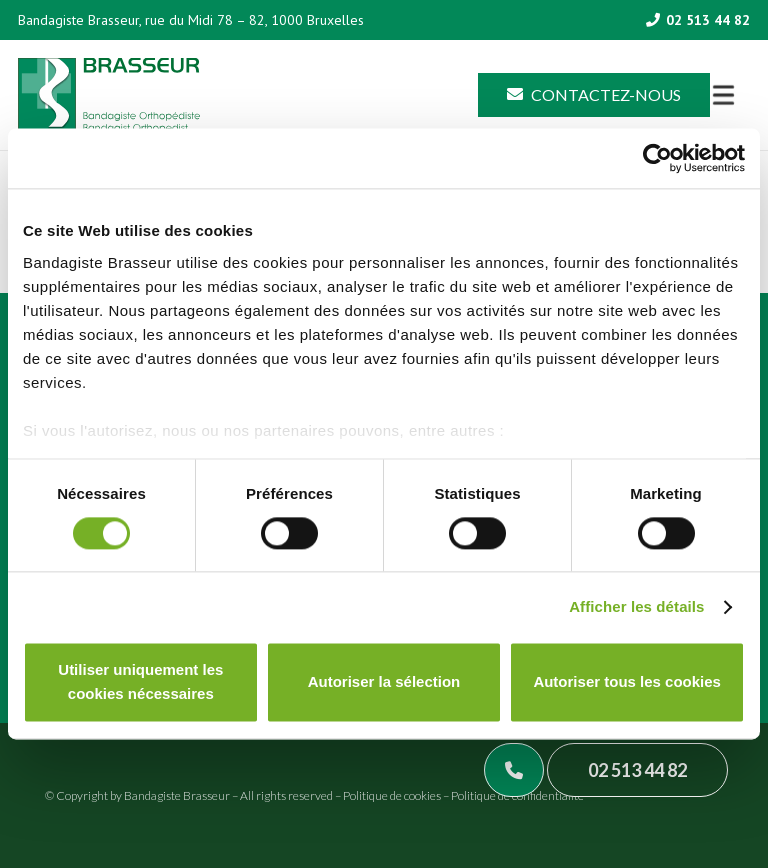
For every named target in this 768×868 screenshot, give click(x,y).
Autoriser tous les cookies (627, 682)
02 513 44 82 (637, 770)
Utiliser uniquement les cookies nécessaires (140, 682)
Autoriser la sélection (384, 682)
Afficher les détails (636, 606)
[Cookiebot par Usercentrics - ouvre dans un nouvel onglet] (657, 158)
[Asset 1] (109, 95)
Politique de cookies (392, 795)
